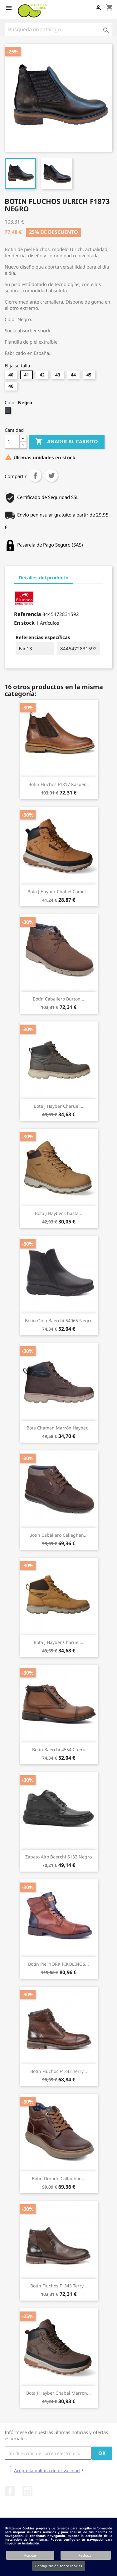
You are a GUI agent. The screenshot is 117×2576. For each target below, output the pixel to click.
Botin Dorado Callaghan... (58, 2178)
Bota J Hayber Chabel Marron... (58, 2393)
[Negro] (8, 412)
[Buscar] (58, 29)
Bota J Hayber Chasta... (58, 1213)
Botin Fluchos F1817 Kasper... (58, 784)
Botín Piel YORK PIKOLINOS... (58, 1964)
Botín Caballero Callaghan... (58, 1535)
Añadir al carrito (66, 442)
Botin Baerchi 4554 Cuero (58, 1749)
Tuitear (51, 475)
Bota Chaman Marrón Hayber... (59, 1428)
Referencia (27, 614)
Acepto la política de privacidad (47, 2470)
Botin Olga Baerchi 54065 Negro (58, 1320)
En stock (24, 623)
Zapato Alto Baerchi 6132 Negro (58, 1857)
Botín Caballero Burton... (58, 999)
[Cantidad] (12, 442)
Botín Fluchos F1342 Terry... (58, 2071)
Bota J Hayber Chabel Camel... (58, 892)
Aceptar (30, 2555)
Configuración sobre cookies (58, 2565)
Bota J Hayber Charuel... (58, 1106)
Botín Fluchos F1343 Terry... (58, 2286)
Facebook (10, 2491)
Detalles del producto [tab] (43, 577)
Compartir (35, 475)
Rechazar (85, 2555)
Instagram (27, 2491)
